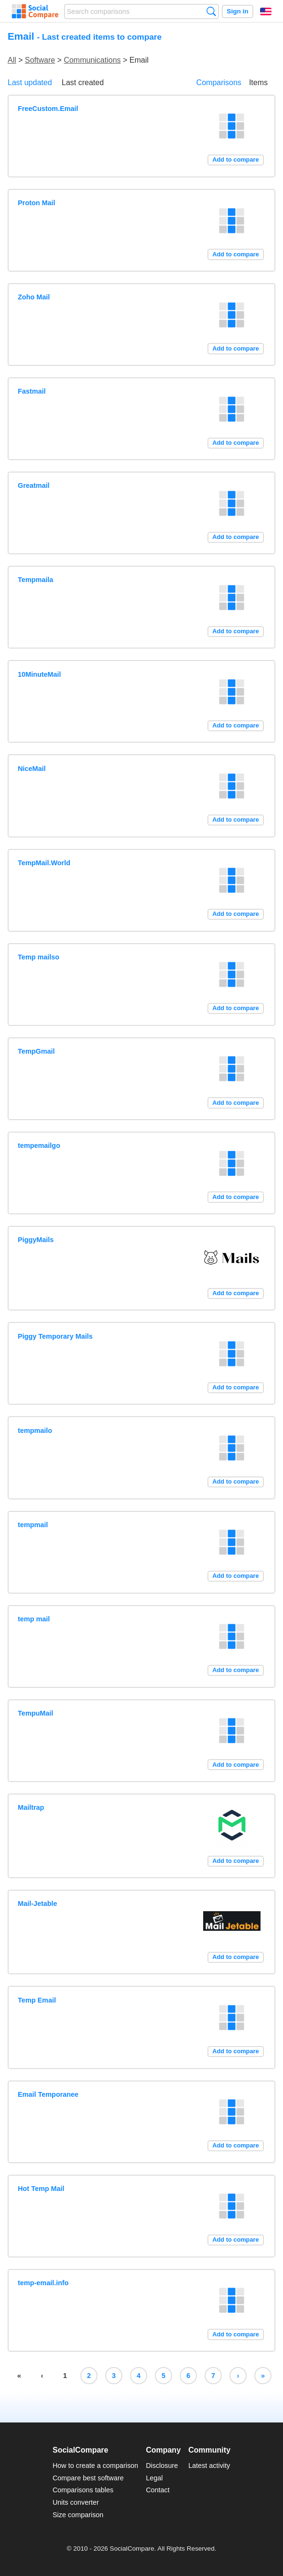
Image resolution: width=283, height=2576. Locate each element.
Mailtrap (31, 1807)
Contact (158, 2490)
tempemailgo (39, 1145)
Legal (154, 2478)
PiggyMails (36, 1240)
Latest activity (209, 2465)
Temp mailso (38, 957)
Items (258, 82)
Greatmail (33, 485)
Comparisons (218, 82)
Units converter (76, 2502)
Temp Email (37, 2000)
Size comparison (78, 2515)
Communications (92, 60)
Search (211, 11)
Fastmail (31, 391)
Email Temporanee (48, 2094)
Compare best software (88, 2478)
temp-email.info (43, 2283)
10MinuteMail (39, 674)
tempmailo (35, 1430)
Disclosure (162, 2465)
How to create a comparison (95, 2465)
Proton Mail (36, 203)
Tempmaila (35, 579)
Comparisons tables (83, 2490)
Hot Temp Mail (41, 2188)
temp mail (34, 1619)
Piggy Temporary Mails (55, 1336)
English (266, 11)
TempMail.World (44, 863)
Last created (83, 82)
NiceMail (31, 768)
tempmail (33, 1525)
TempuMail (35, 1713)
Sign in (237, 11)
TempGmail (36, 1051)
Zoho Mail (34, 297)
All (12, 60)
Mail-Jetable (37, 1903)
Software (40, 60)
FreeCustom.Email (48, 108)
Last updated (30, 82)
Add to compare (235, 159)
